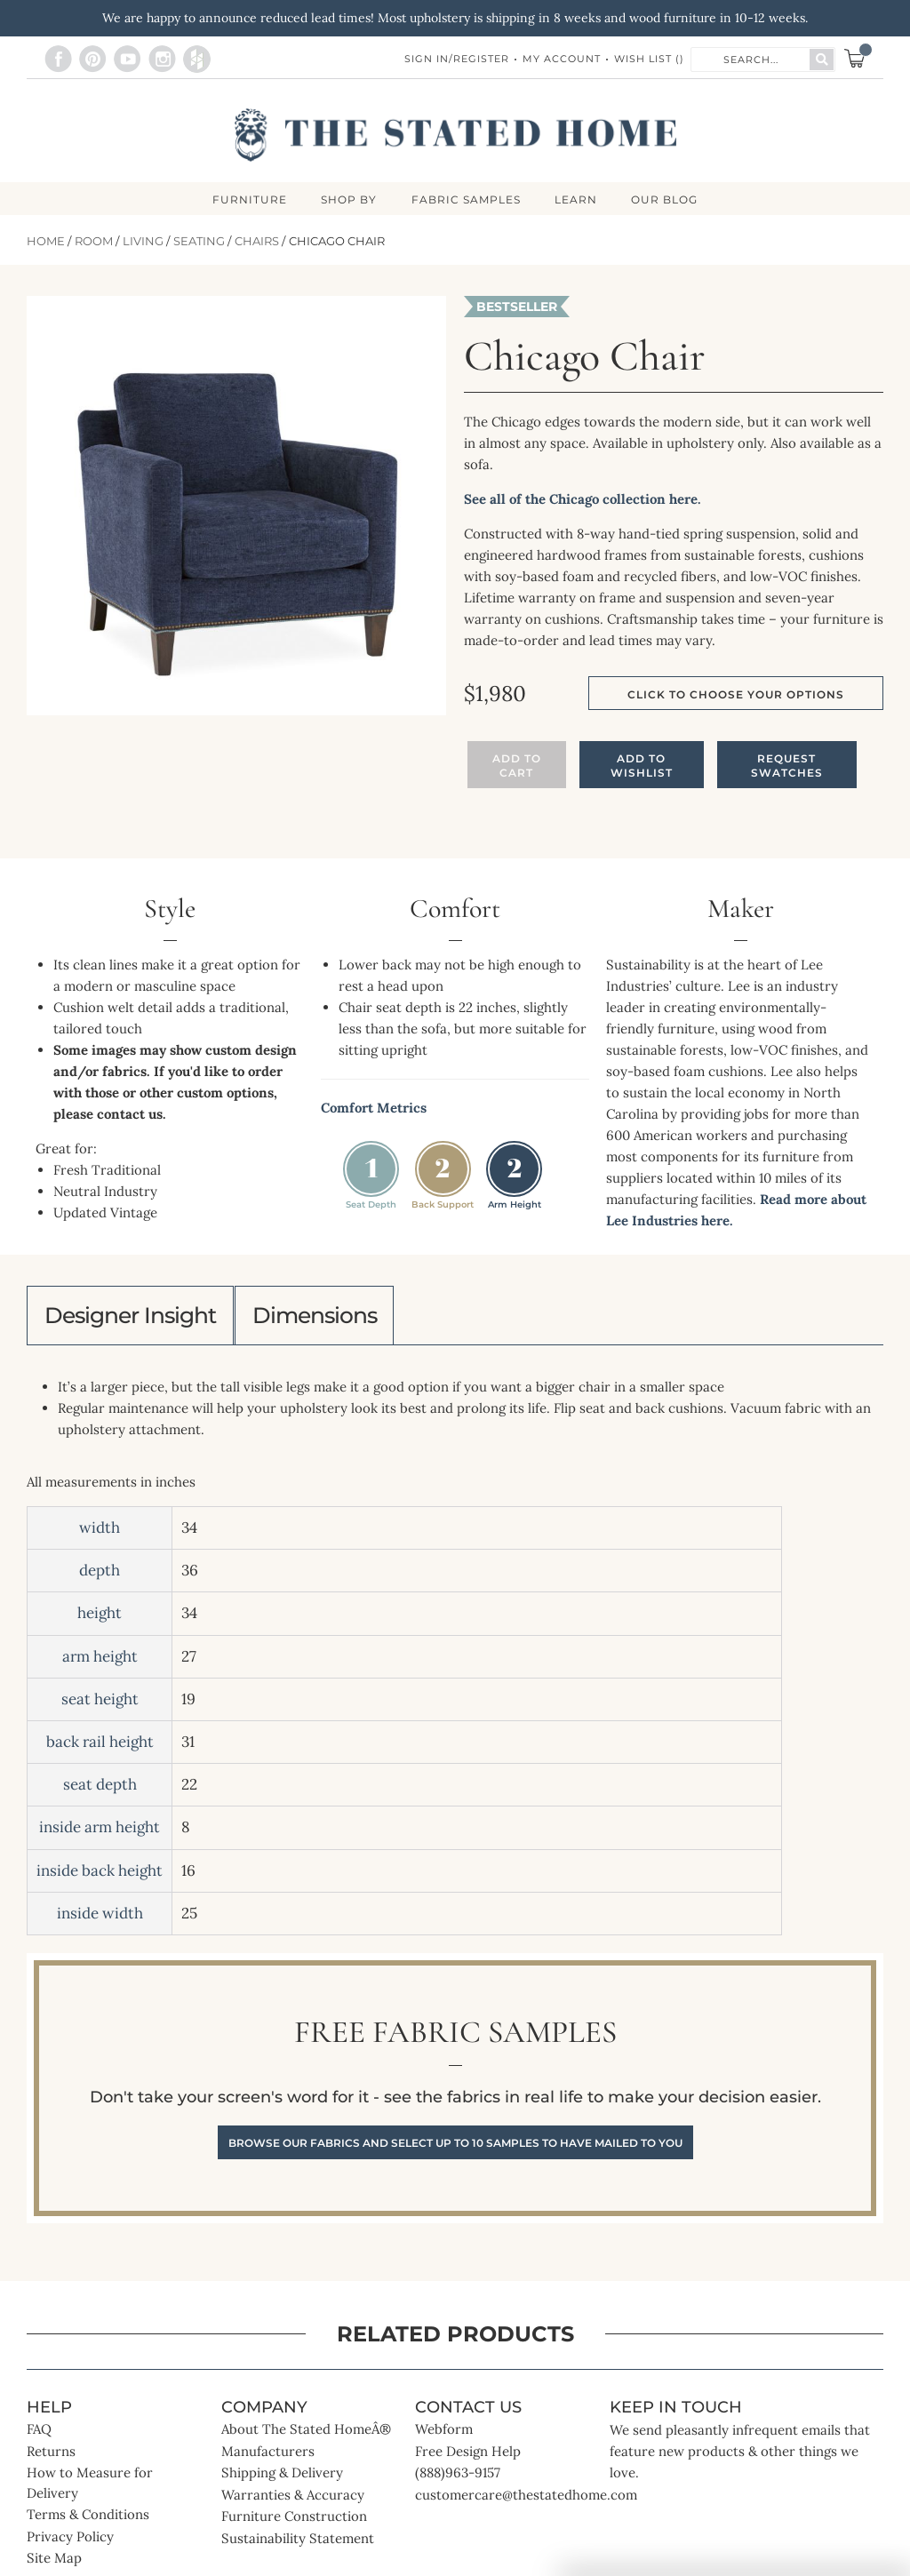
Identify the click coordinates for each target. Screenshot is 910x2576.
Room (94, 241)
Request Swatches (787, 766)
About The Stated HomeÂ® (306, 2435)
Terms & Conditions (88, 2520)
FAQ (39, 2435)
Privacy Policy (70, 2541)
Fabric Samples (466, 200)
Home (46, 241)
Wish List (649, 58)
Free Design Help (468, 2456)
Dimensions (332, 1318)
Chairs (257, 241)
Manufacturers (268, 2456)
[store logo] (455, 135)
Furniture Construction (294, 2522)
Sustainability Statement (297, 2543)
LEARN (577, 200)
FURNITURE (247, 200)
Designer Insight (137, 1318)
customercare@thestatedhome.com (526, 2500)
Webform (444, 2435)
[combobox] (751, 58)
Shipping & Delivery (282, 2478)
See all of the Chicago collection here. (582, 499)
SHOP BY (348, 200)
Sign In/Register (456, 58)
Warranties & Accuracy (292, 2500)
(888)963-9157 (457, 2478)
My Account (562, 58)
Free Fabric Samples (455, 2093)
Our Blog (668, 200)
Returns (51, 2456)
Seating (199, 241)
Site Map (54, 2564)
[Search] (822, 59)
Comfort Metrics (374, 1108)
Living (143, 241)
